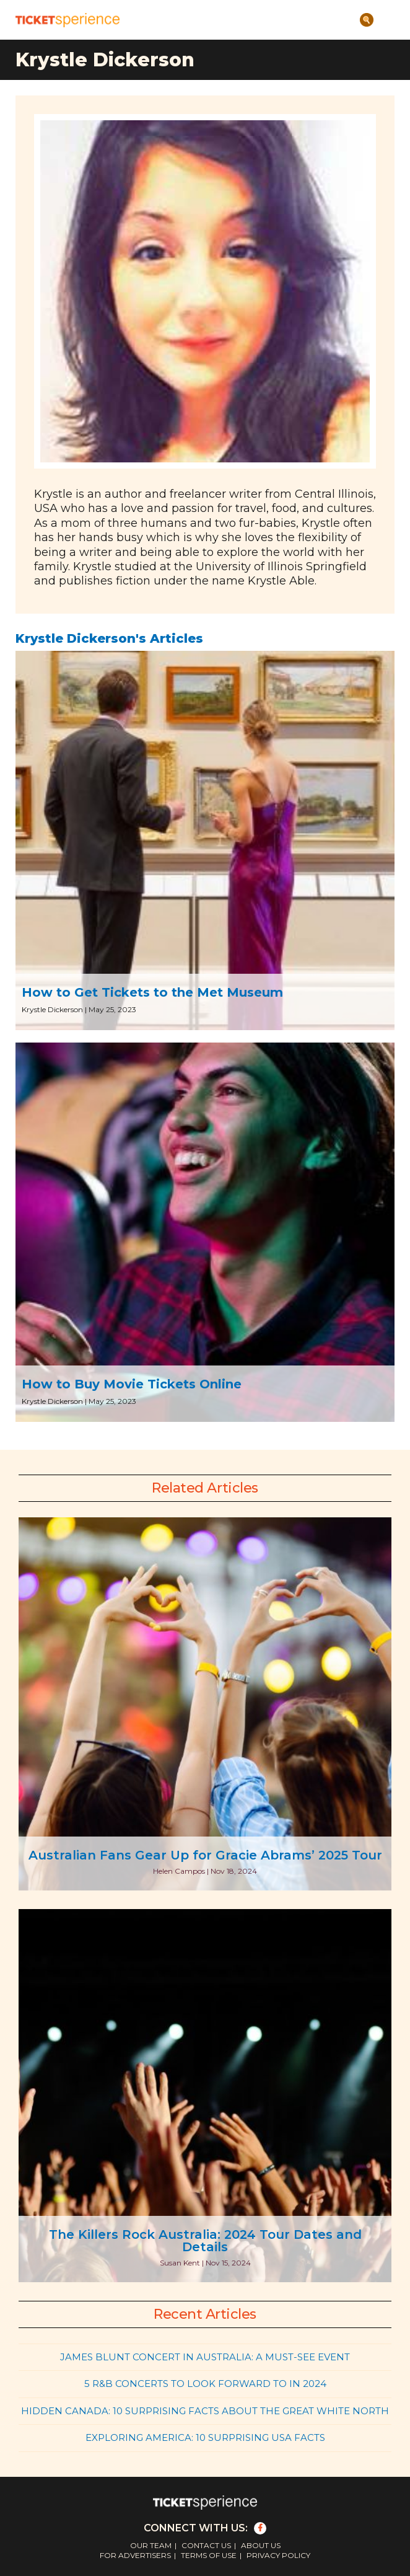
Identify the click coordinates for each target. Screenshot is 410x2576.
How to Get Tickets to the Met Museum (152, 992)
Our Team (151, 2545)
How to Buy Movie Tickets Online (132, 1384)
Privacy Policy (278, 2555)
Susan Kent (180, 2262)
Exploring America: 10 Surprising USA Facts (205, 2437)
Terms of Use (209, 2555)
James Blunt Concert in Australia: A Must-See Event (205, 2357)
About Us (261, 2545)
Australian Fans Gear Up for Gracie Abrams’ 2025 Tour (205, 1855)
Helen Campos (179, 1871)
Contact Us (206, 2545)
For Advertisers (135, 2555)
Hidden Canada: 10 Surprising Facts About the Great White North (205, 2411)
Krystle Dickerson (52, 1009)
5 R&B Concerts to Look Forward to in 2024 (205, 2383)
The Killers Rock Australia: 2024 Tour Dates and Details (205, 2240)
